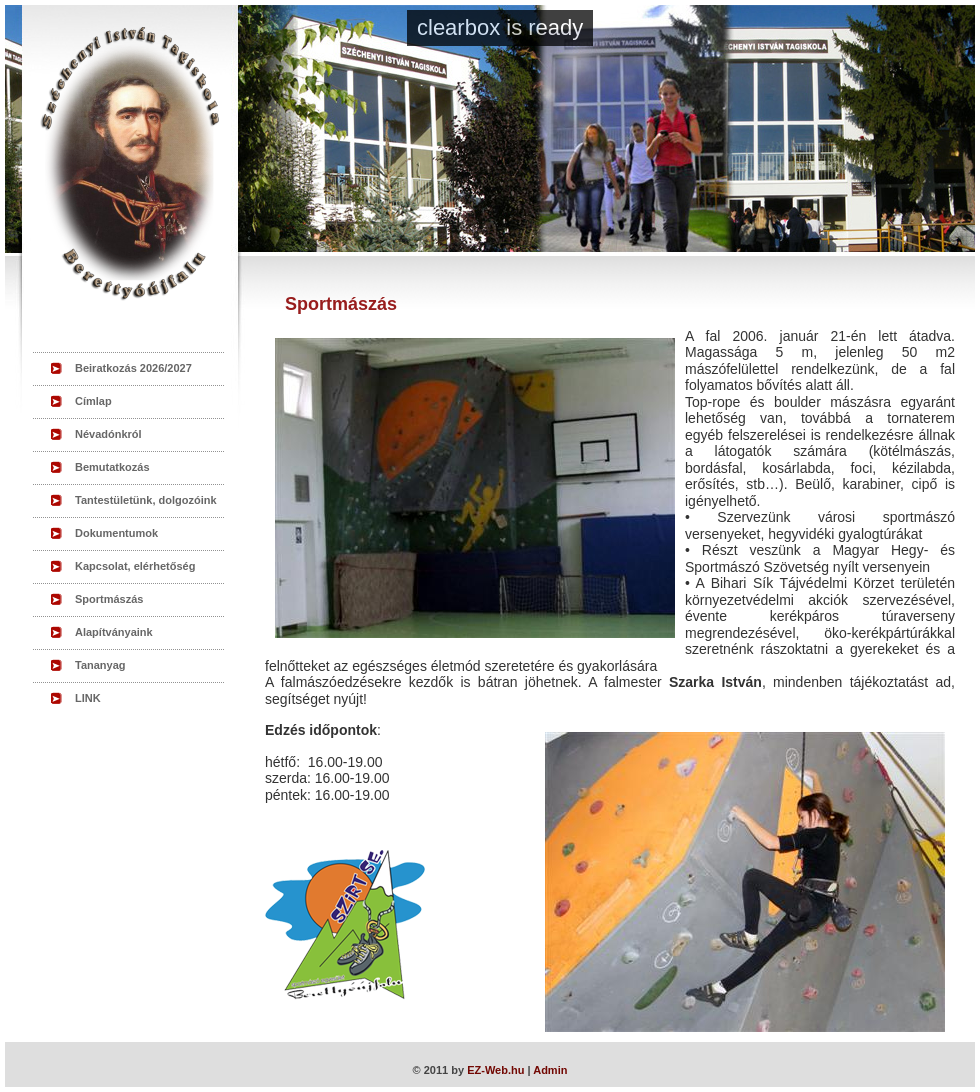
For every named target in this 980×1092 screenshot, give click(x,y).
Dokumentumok (116, 533)
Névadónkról (108, 434)
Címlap (93, 401)
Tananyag (100, 665)
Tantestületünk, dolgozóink (146, 500)
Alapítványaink (114, 632)
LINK (88, 698)
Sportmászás (109, 599)
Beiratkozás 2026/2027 (133, 368)
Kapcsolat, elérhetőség (135, 566)
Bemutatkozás (112, 467)
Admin (550, 1070)
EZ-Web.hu (495, 1070)
